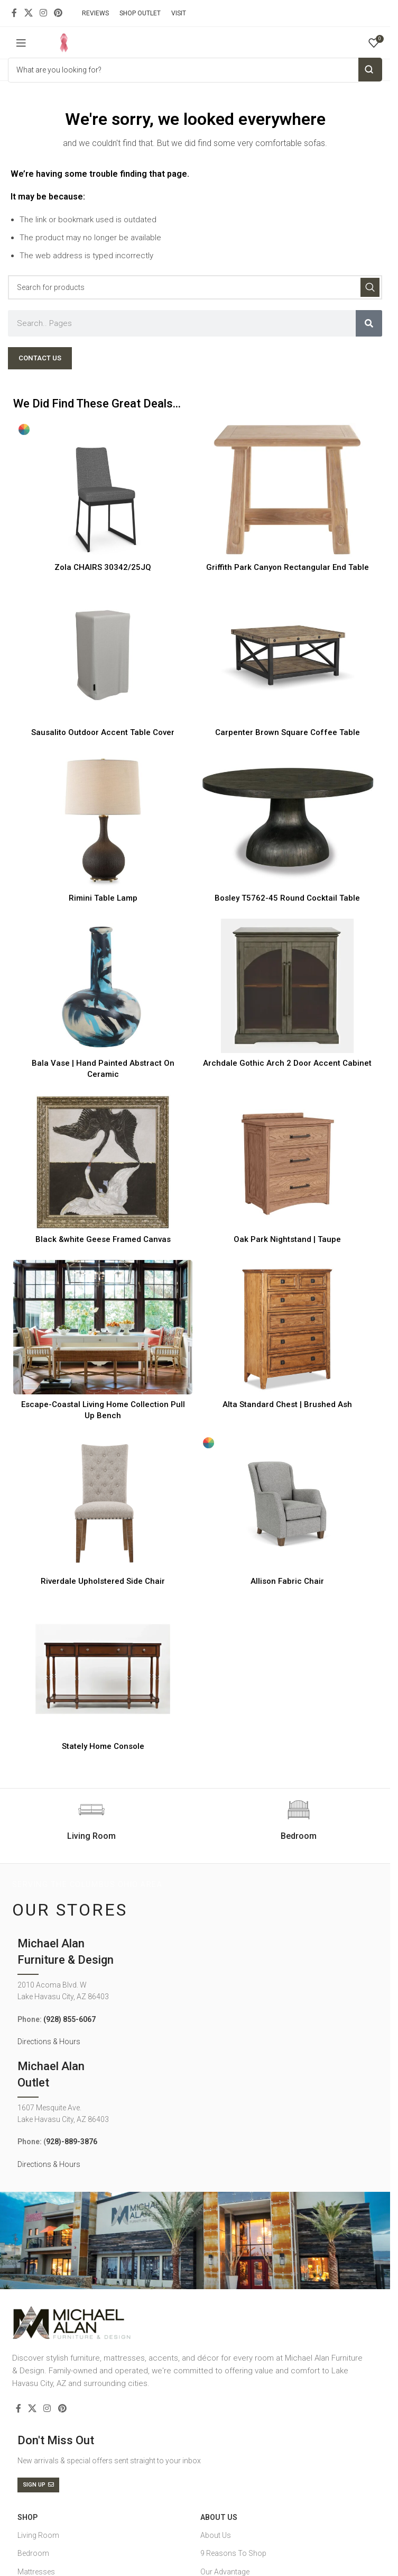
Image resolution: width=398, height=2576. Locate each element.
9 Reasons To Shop (233, 2553)
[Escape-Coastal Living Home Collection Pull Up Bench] (102, 1327)
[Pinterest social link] (58, 13)
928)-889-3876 (71, 2141)
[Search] (195, 287)
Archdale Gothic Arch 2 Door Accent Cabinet (287, 1063)
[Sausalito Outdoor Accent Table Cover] (102, 655)
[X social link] (28, 13)
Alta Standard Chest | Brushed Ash (287, 1404)
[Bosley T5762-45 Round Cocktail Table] (287, 820)
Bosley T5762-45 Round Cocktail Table (287, 898)
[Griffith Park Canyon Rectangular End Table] (287, 490)
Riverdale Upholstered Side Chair (103, 1581)
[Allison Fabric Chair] (287, 1503)
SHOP (27, 2517)
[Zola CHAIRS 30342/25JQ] (102, 490)
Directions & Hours (48, 2041)
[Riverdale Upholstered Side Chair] (102, 1503)
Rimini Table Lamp (103, 898)
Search (370, 69)
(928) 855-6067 (69, 2019)
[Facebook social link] (14, 13)
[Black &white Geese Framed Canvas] (102, 1162)
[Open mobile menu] (21, 42)
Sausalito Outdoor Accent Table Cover (102, 732)
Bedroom (33, 2553)
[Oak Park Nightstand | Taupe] (287, 1162)
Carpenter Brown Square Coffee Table (287, 732)
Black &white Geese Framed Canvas (103, 1239)
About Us (218, 2517)
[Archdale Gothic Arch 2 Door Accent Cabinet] (287, 986)
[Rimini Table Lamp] (102, 820)
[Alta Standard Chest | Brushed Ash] (287, 1327)
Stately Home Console (103, 1746)
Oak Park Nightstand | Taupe (287, 1239)
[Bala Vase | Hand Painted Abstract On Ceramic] (102, 986)
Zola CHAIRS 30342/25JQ (102, 567)
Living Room (38, 2535)
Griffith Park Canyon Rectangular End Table (287, 567)
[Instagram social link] (43, 13)
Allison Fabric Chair (287, 1581)
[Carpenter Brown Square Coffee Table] (287, 655)
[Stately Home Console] (102, 1669)
